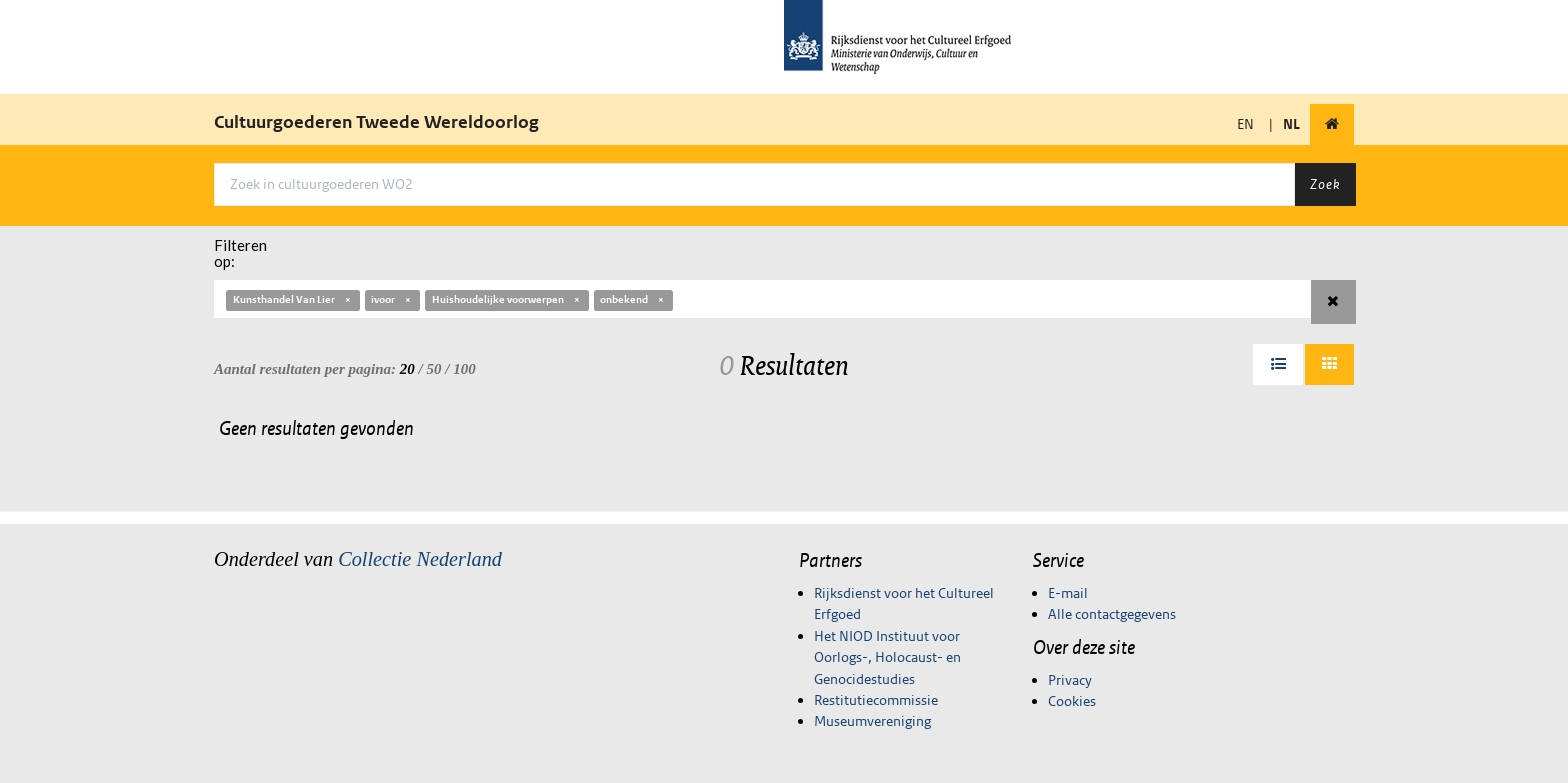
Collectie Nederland (420, 559)
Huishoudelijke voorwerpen (507, 299)
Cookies (1072, 701)
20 (407, 369)
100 (464, 369)
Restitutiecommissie (876, 700)
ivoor (392, 299)
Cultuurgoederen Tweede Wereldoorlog (376, 122)
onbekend (633, 299)
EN (1245, 124)
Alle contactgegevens (1112, 614)
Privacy (1070, 680)
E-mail (1068, 593)
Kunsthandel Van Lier (293, 299)
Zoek (1325, 184)
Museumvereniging (872, 721)
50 (434, 369)
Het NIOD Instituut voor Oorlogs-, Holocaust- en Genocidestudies (887, 657)
